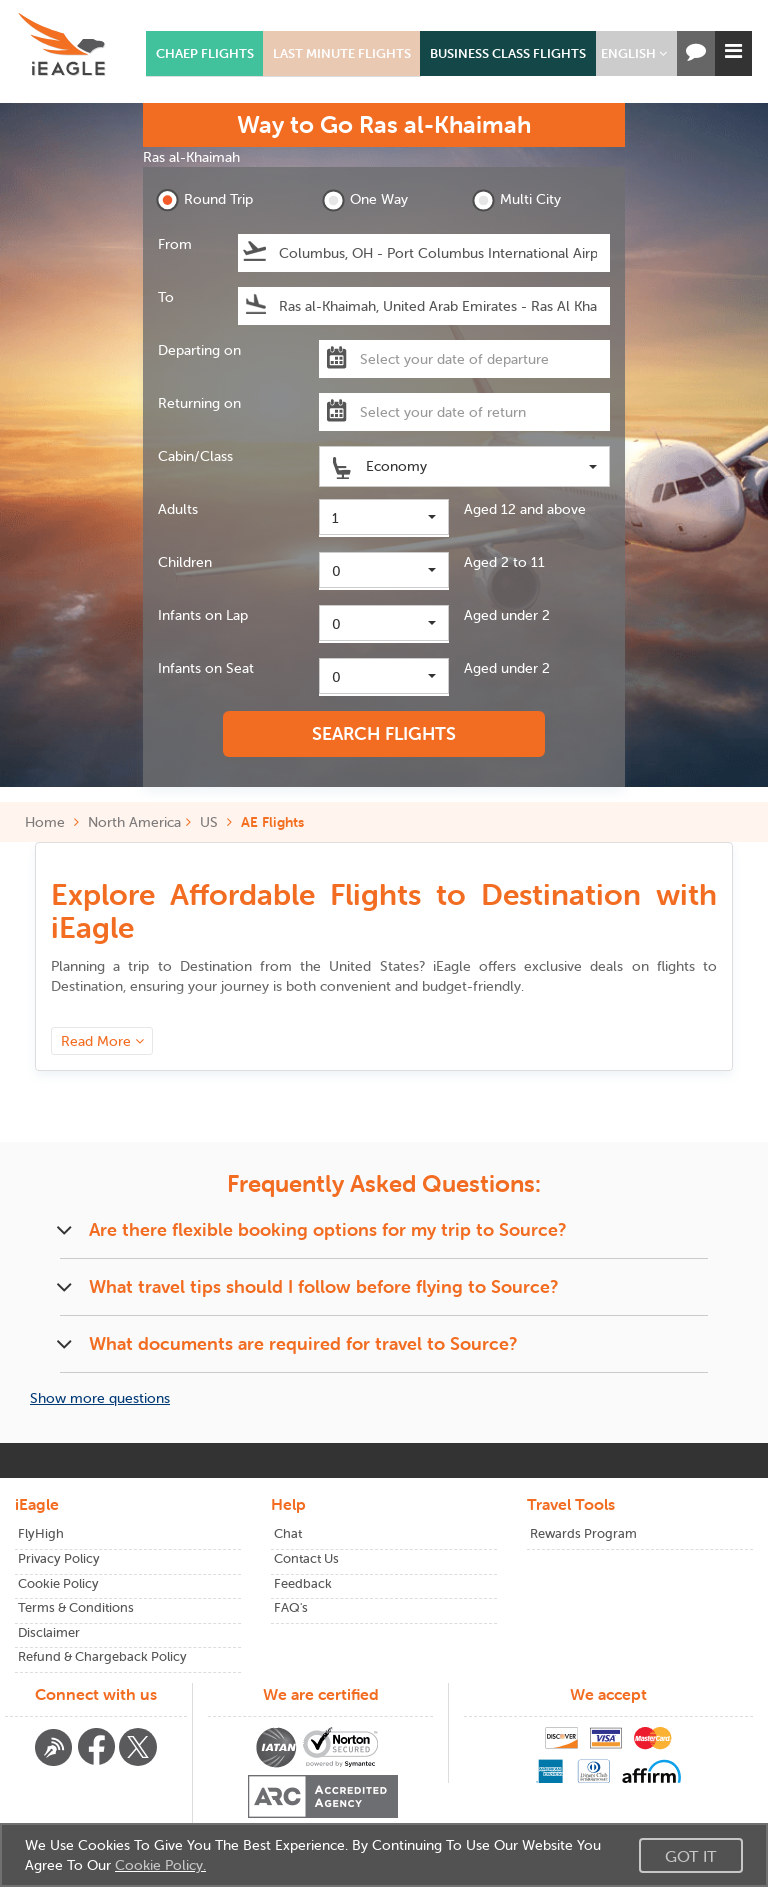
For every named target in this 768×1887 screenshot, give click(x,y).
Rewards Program (583, 1533)
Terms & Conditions (76, 1607)
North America (134, 822)
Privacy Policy (59, 1558)
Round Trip (204, 200)
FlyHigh (41, 1533)
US (209, 822)
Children (185, 562)
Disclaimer (49, 1632)
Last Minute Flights (342, 53)
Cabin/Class (195, 456)
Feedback (303, 1583)
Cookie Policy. (160, 1865)
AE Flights (272, 822)
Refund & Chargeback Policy (102, 1656)
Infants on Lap (203, 615)
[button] (634, 53)
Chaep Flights (205, 53)
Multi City (516, 200)
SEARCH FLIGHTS (384, 733)
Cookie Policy (58, 1583)
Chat (288, 1533)
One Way (365, 200)
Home (52, 822)
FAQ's (291, 1607)
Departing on (199, 350)
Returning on (199, 403)
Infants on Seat (206, 668)
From (175, 244)
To (166, 297)
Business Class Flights (508, 53)
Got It (691, 1856)
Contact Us (306, 1558)
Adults (178, 509)
